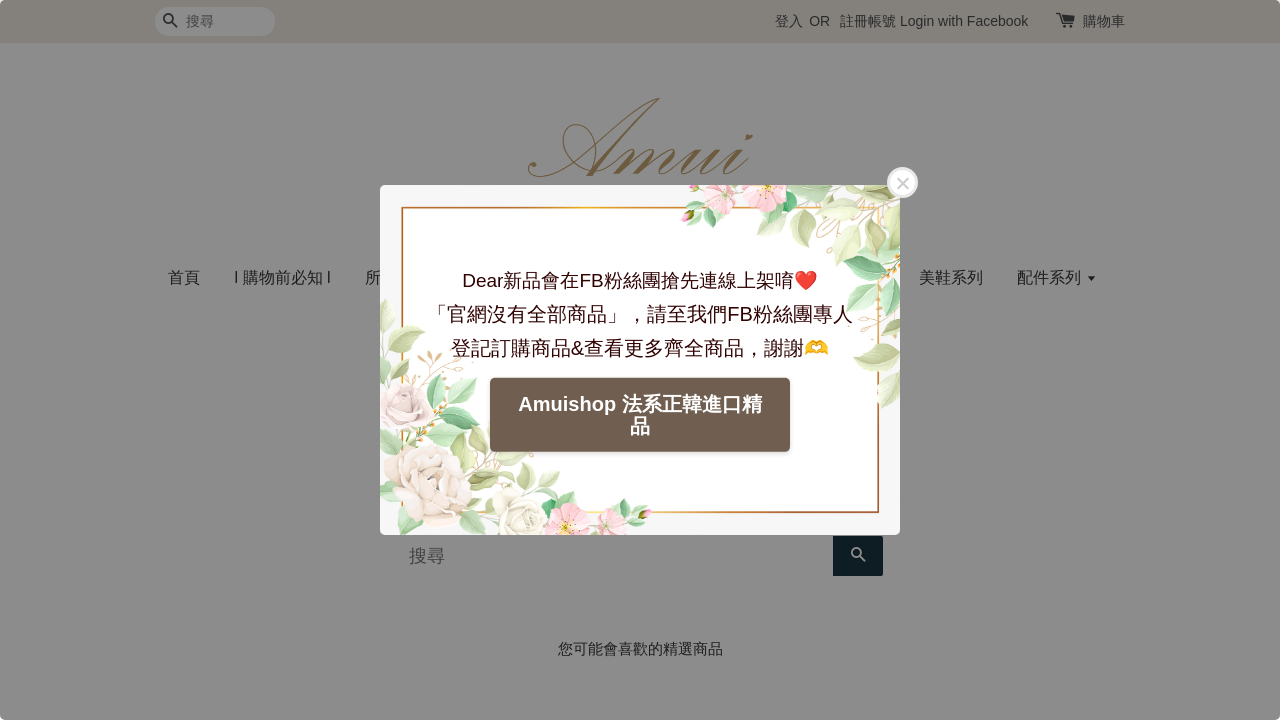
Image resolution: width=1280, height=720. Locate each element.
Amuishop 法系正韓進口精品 (639, 415)
